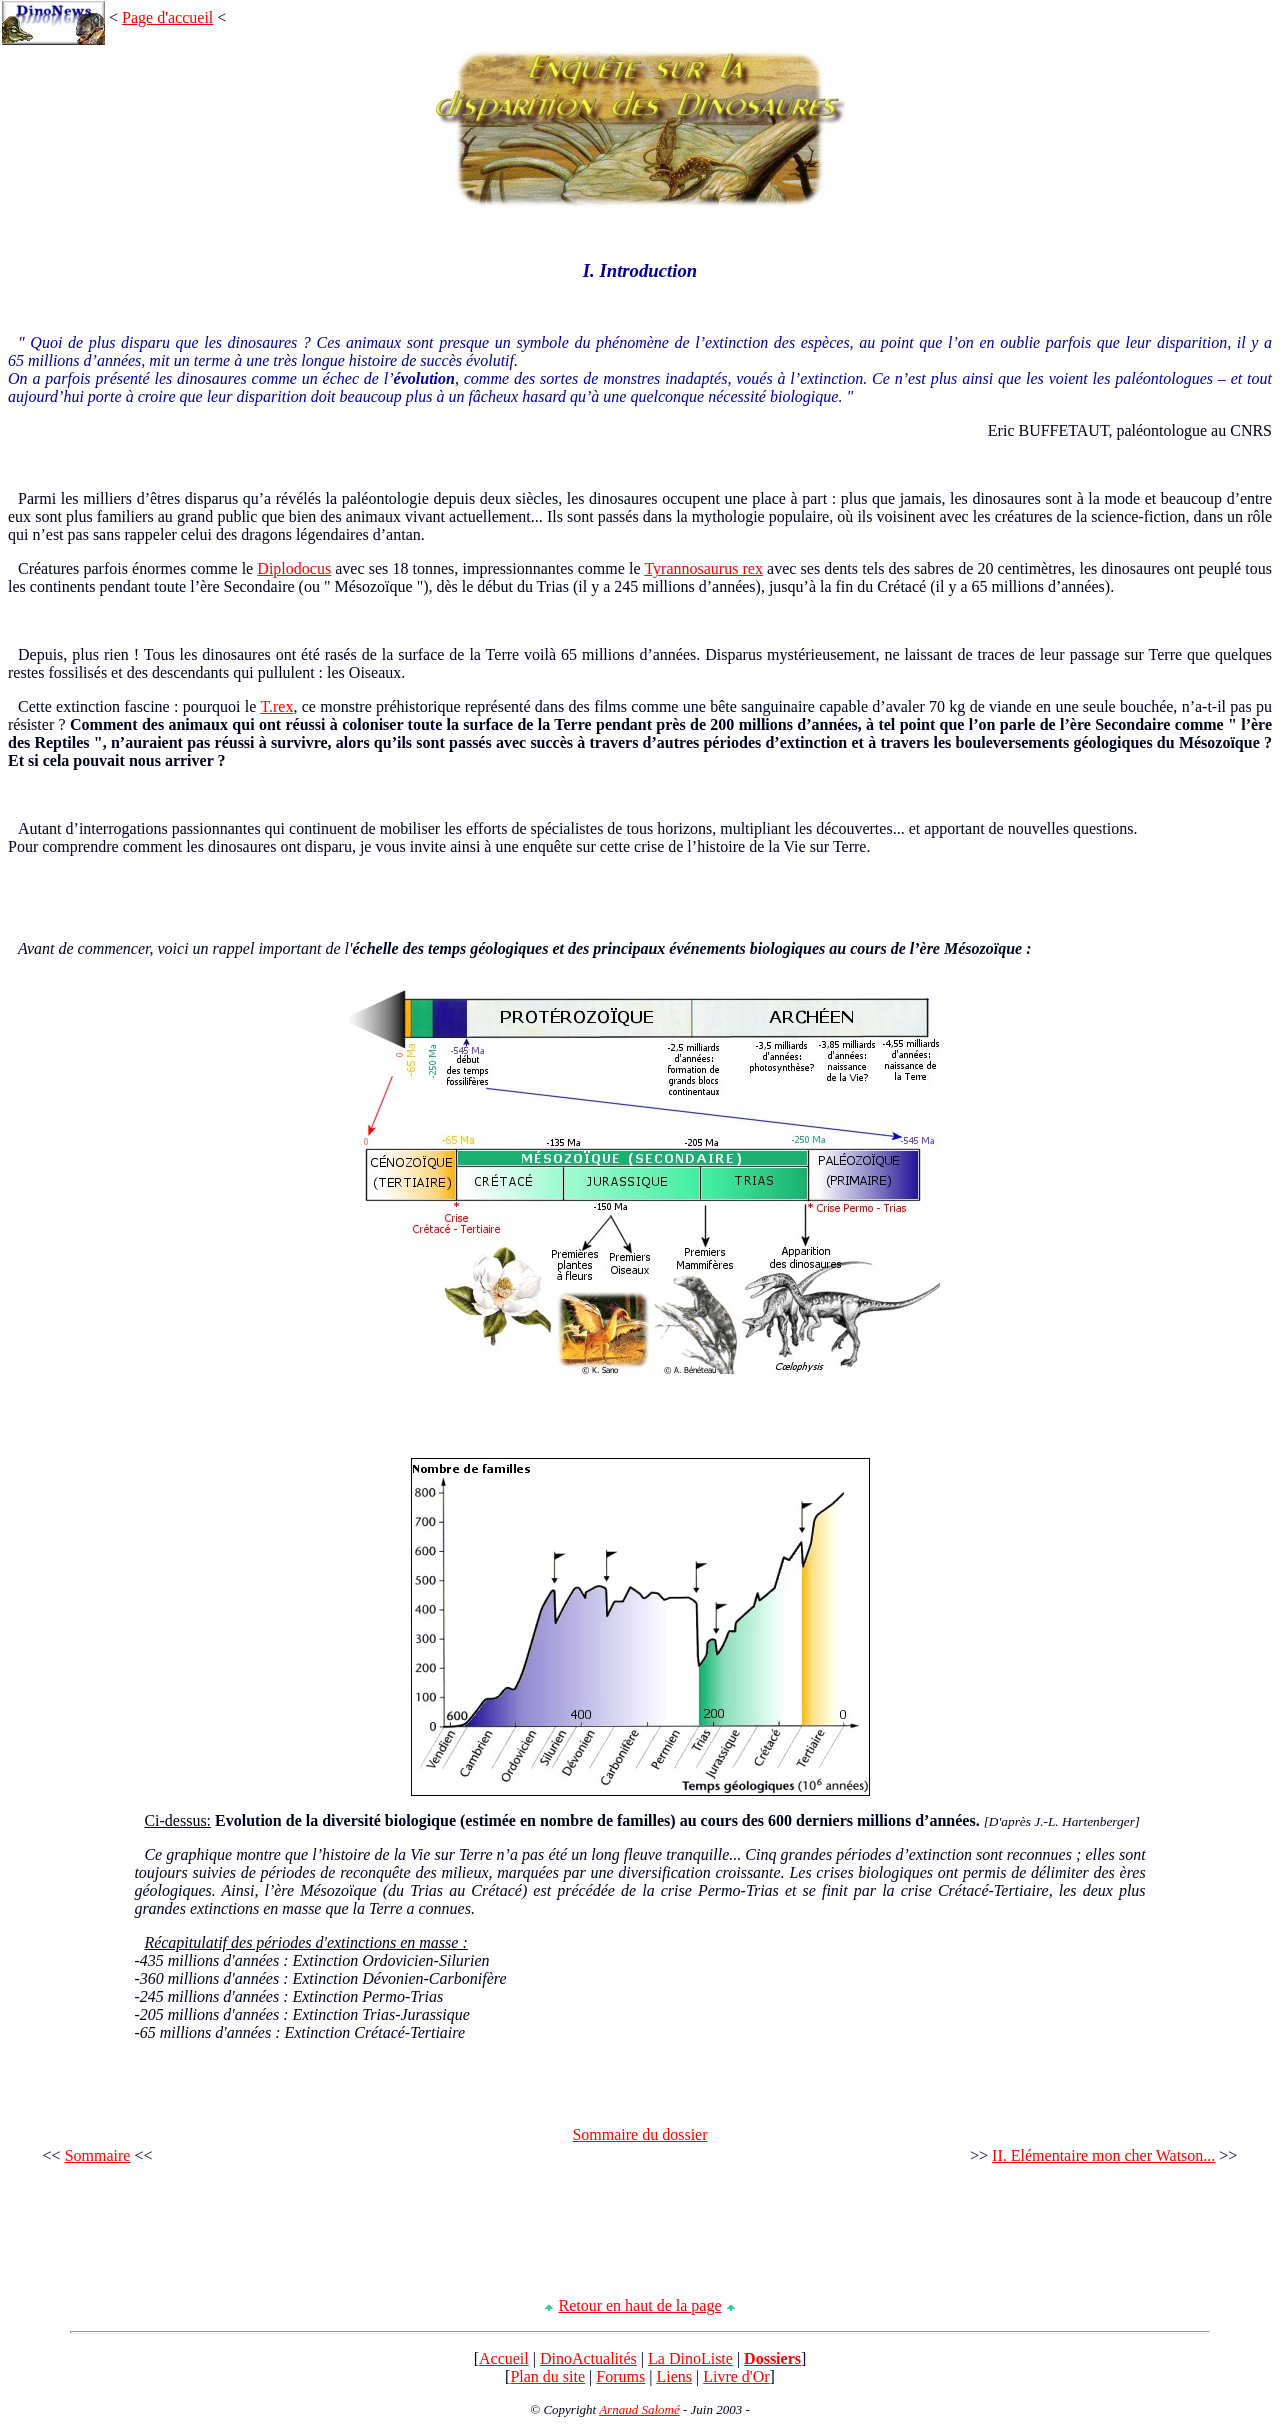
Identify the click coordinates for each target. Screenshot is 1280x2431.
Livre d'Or (736, 2376)
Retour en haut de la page (639, 2305)
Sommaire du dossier (639, 2134)
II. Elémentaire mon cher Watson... (1103, 2155)
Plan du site (547, 2376)
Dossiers (772, 2358)
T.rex (276, 706)
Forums (620, 2376)
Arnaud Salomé (639, 2409)
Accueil (504, 2358)
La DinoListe (690, 2358)
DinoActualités (588, 2358)
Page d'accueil (167, 17)
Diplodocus (294, 568)
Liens (674, 2376)
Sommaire (98, 2155)
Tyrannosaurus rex (703, 568)
